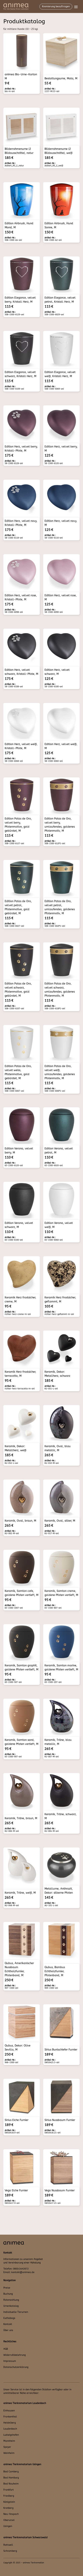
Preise (6, 2288)
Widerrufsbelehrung (14, 2355)
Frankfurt (8, 2490)
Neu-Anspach (11, 2514)
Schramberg (10, 2551)
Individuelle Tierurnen (15, 2312)
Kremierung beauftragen (56, 6)
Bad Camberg (11, 2472)
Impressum (9, 2361)
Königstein (9, 2502)
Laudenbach (10, 2429)
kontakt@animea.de (22, 2272)
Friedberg (8, 2496)
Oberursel (9, 2520)
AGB (5, 2349)
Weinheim (8, 2453)
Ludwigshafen (11, 2435)
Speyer (7, 2447)
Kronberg (8, 2508)
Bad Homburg (11, 2478)
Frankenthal (10, 2417)
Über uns (8, 2330)
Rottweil (8, 2545)
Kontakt (7, 2324)
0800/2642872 (21, 2268)
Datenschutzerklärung (15, 2367)
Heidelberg (9, 2423)
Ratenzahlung (11, 2300)
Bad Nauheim (11, 2484)
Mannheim (9, 2441)
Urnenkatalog (11, 2306)
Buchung (8, 2294)
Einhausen (9, 2411)
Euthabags (9, 2318)
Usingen (7, 2526)
